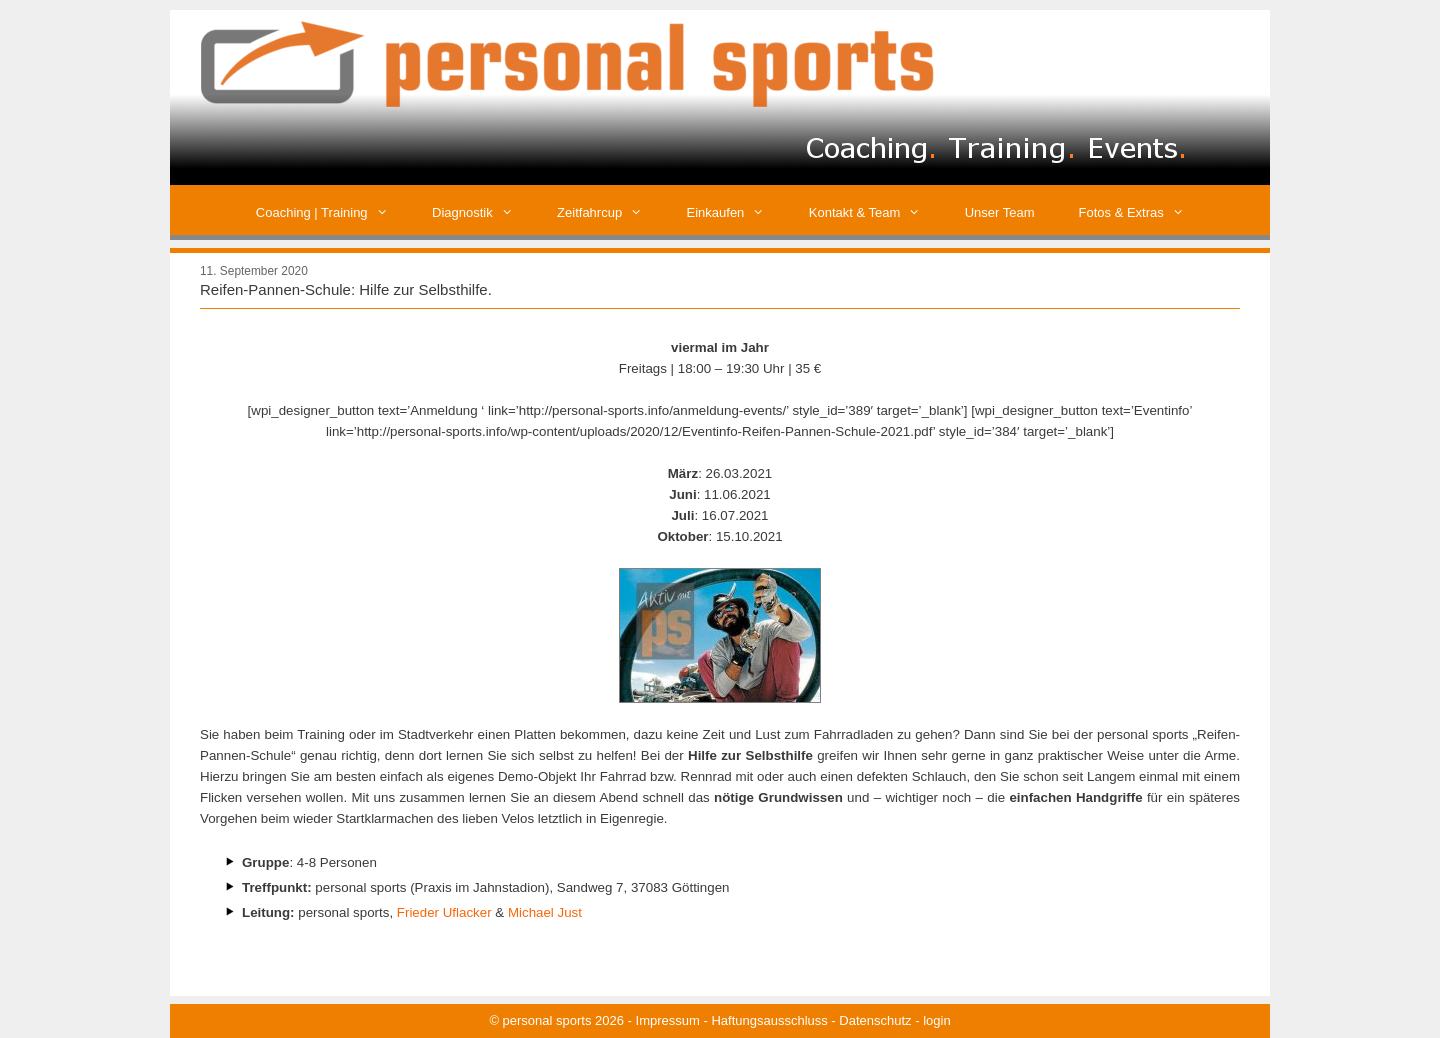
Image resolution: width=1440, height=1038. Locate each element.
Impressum (668, 1020)
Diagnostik (483, 212)
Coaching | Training (333, 212)
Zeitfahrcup (610, 212)
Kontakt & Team (876, 212)
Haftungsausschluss (769, 1020)
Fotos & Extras (1143, 212)
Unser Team (1000, 212)
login (936, 1020)
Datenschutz (875, 1020)
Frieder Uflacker (444, 912)
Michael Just (545, 912)
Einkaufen (737, 212)
